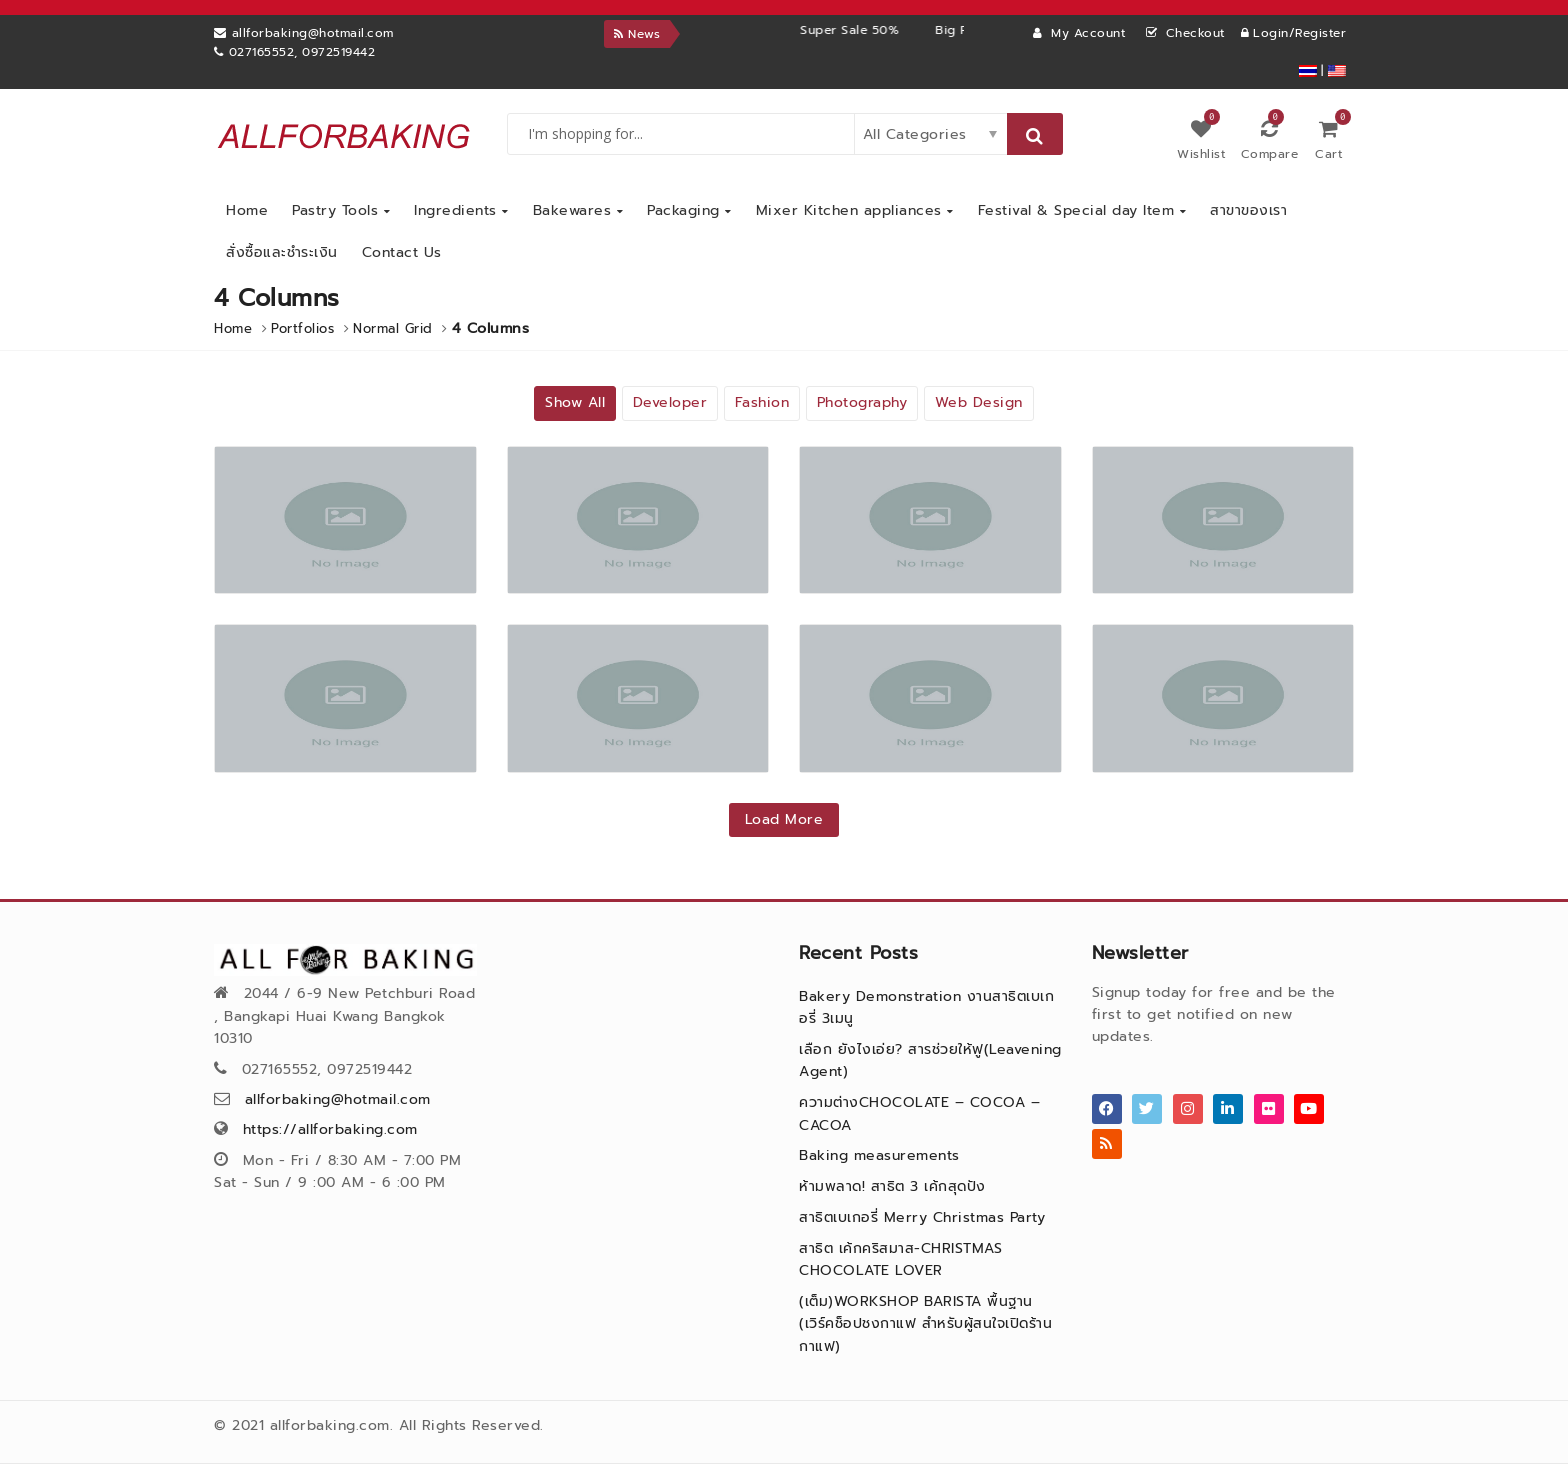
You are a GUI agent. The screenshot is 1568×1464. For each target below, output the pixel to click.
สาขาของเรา (1248, 210)
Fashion (762, 402)
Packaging (689, 210)
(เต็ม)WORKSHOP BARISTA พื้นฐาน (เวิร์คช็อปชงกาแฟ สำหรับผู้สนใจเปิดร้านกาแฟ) (925, 1324)
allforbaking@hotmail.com (338, 1099)
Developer (670, 402)
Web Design (979, 402)
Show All (575, 402)
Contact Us (402, 252)
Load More (784, 819)
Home (247, 210)
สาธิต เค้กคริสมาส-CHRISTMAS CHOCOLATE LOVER (900, 1259)
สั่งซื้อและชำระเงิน (282, 252)
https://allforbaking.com (330, 1129)
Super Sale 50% (892, 30)
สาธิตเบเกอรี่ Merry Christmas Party (922, 1217)
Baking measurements (879, 1155)
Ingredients (461, 210)
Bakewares (578, 210)
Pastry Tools (341, 210)
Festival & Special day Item (1082, 210)
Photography (862, 402)
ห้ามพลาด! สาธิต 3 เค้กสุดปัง (892, 1186)
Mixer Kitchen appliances (855, 210)
